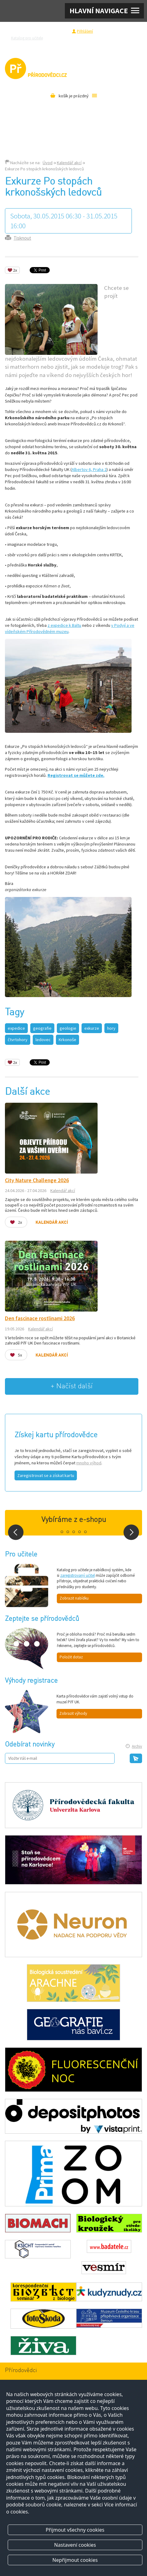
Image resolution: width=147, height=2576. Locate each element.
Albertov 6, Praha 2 (89, 469)
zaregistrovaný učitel (77, 1575)
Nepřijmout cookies (75, 2560)
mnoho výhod (88, 1463)
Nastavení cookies (75, 2545)
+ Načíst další (72, 1386)
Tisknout (22, 238)
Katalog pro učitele (27, 37)
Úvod (47, 162)
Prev (15, 1532)
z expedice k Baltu (64, 625)
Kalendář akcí (69, 162)
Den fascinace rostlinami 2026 (40, 1318)
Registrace (59, 31)
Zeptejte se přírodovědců (72, 37)
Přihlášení (85, 31)
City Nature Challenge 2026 (37, 1180)
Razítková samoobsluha (117, 37)
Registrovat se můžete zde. (76, 775)
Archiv (137, 1746)
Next (131, 1532)
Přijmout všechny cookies (75, 2529)
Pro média (72, 44)
